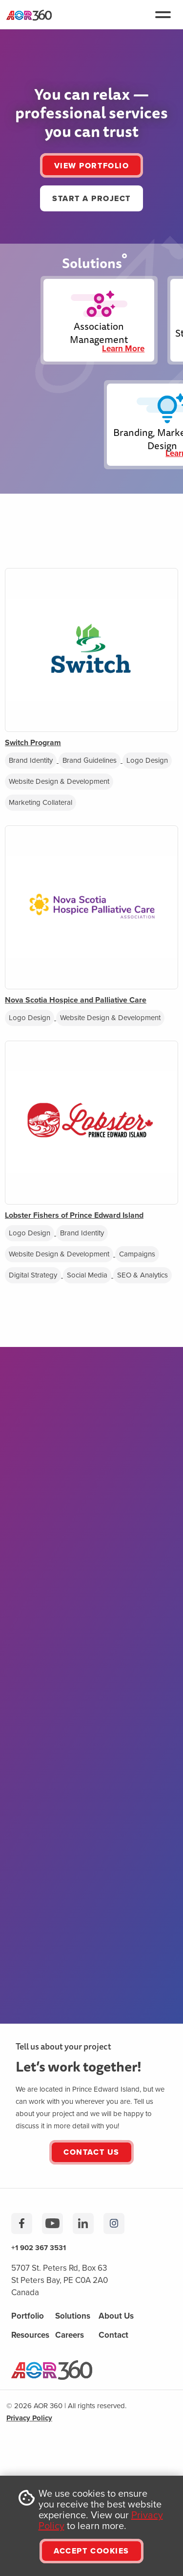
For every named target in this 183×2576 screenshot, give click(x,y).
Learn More (123, 348)
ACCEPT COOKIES (91, 2550)
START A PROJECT (91, 198)
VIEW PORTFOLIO (91, 165)
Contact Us (91, 2152)
